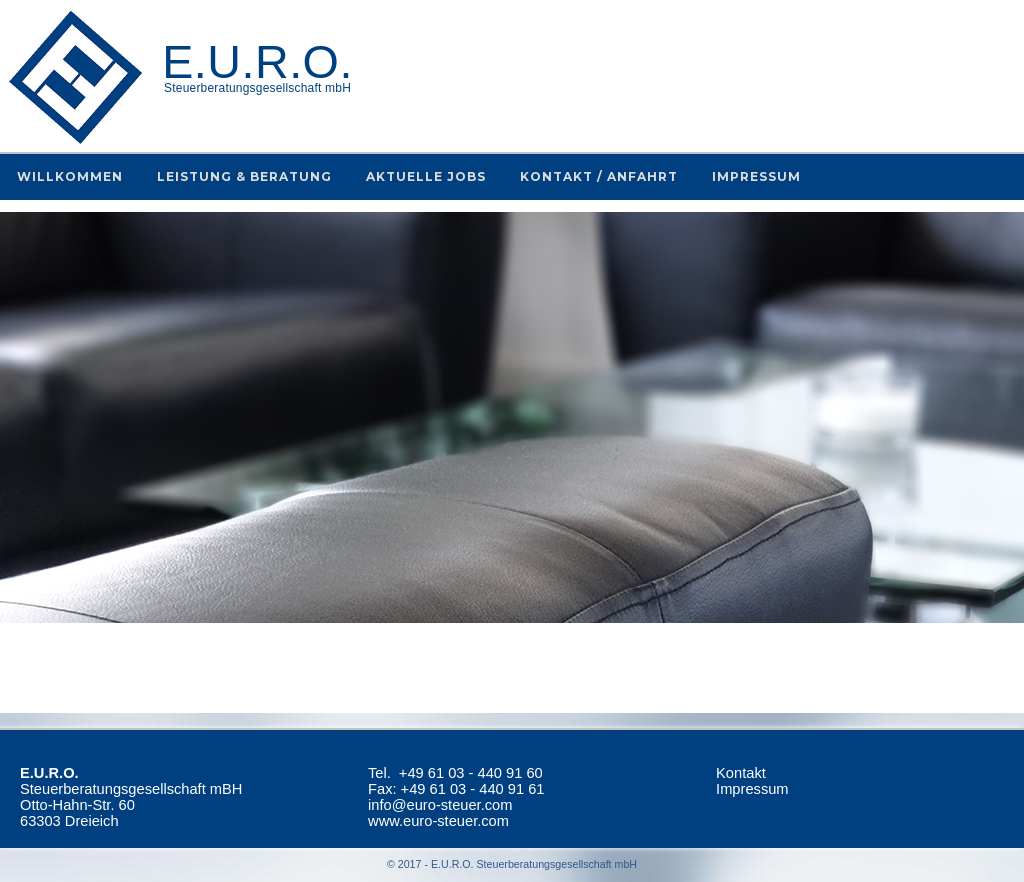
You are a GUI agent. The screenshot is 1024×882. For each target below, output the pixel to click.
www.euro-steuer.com (438, 821)
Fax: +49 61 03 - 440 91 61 (456, 789)
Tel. (455, 773)
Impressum (752, 789)
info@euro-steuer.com (440, 805)
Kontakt (741, 773)
